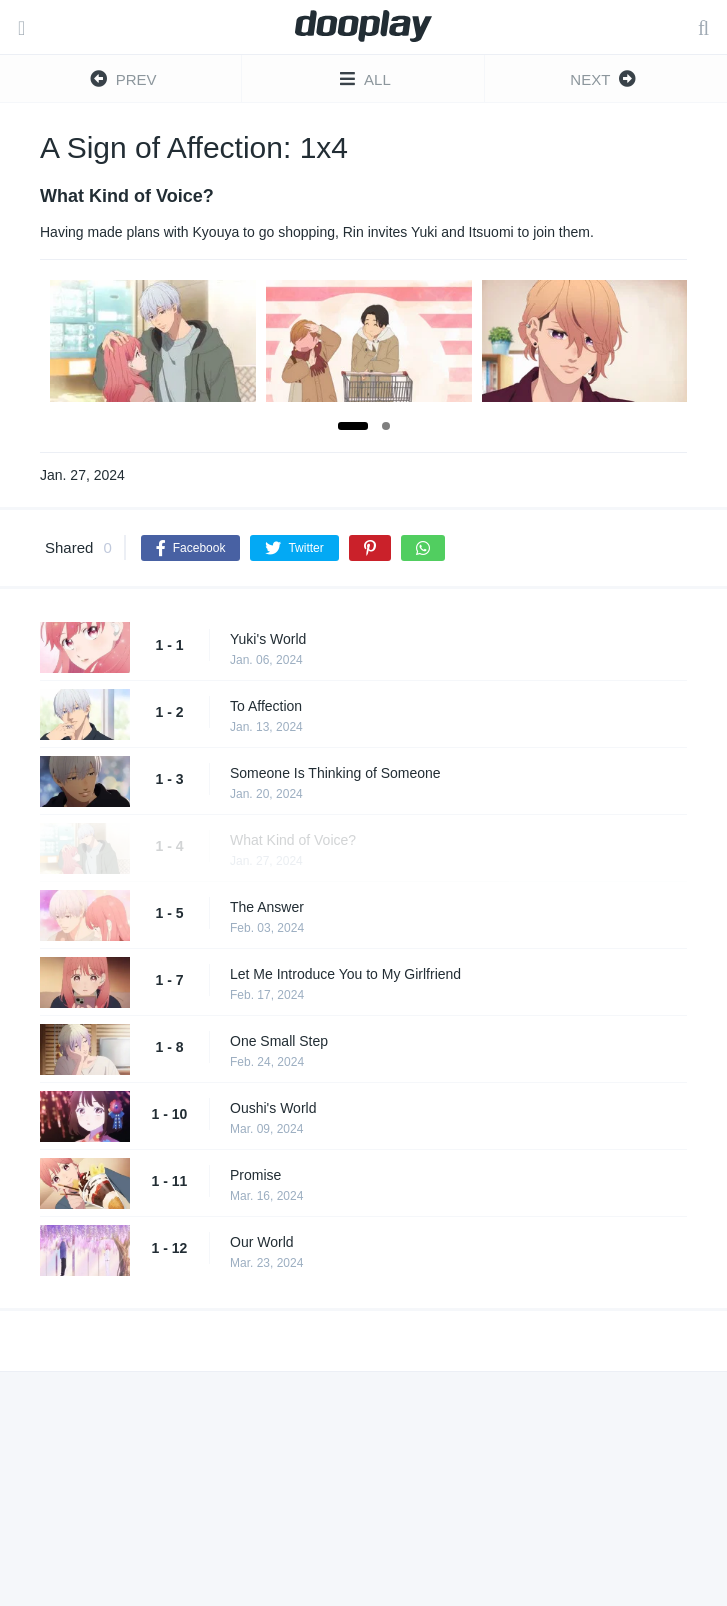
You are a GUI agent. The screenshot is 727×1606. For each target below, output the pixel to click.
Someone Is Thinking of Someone (335, 773)
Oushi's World (273, 1108)
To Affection (266, 706)
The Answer (267, 907)
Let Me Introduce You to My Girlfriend (345, 974)
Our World (262, 1242)
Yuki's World (268, 639)
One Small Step (279, 1041)
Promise (255, 1175)
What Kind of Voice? (293, 840)
